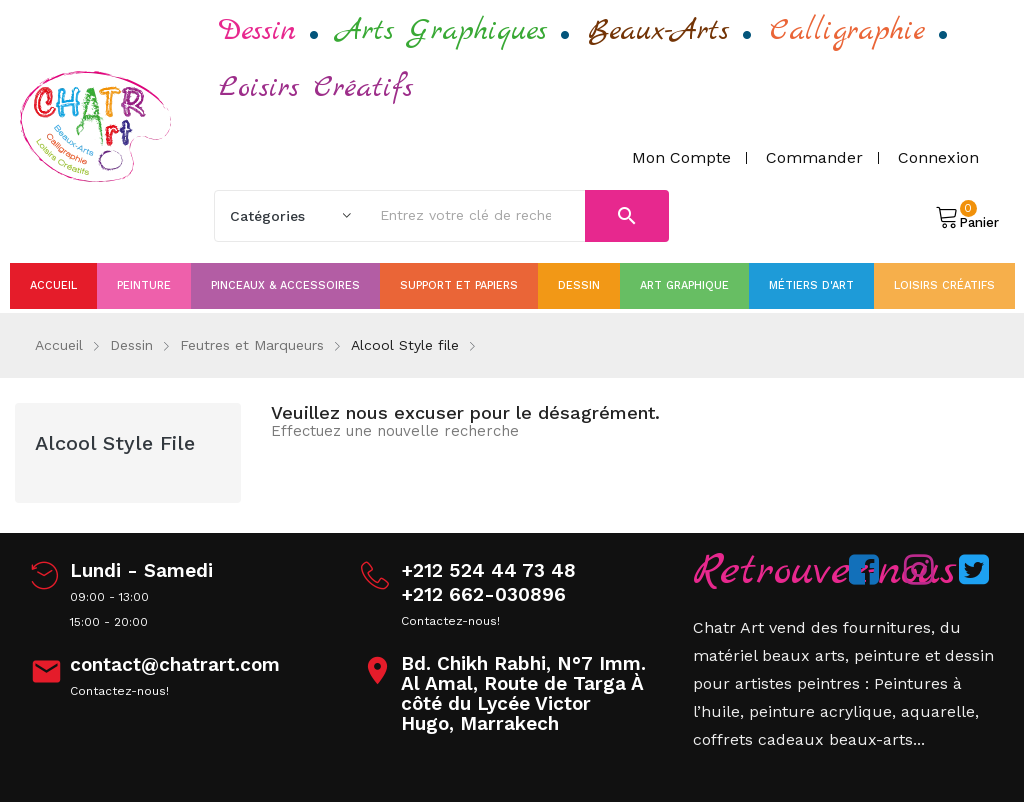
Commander (814, 157)
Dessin (257, 31)
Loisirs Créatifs (316, 88)
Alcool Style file (115, 443)
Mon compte (681, 157)
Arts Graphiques (442, 31)
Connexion (938, 157)
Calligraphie (847, 31)
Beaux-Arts (658, 31)
